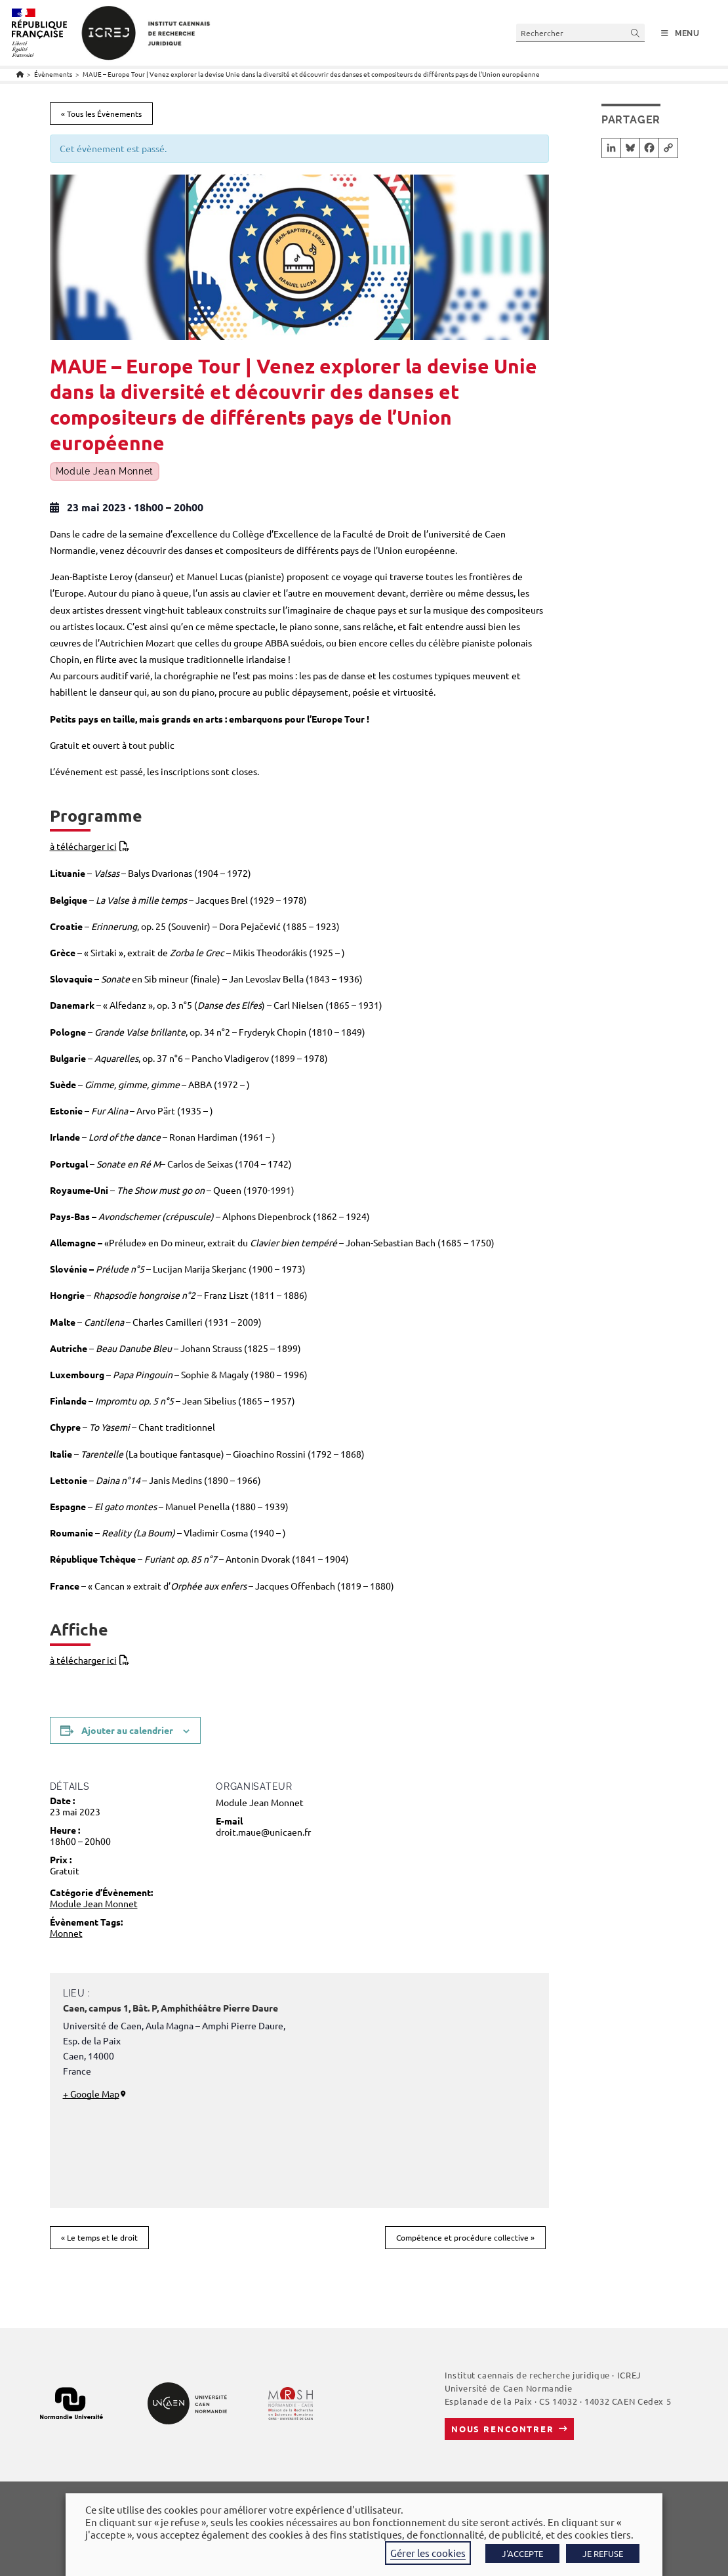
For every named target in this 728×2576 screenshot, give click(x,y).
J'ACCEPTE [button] (522, 2553)
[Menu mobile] (680, 33)
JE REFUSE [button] (602, 2553)
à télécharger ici (83, 846)
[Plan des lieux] (409, 2098)
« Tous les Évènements (101, 113)
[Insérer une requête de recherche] (580, 32)
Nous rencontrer (502, 2428)
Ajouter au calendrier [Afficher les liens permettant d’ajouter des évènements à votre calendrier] (127, 1730)
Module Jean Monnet (105, 472)
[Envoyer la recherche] (635, 32)
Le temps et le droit (99, 2237)
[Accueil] (20, 74)
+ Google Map (91, 2094)
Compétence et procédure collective (465, 2237)
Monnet (66, 1933)
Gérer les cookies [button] (428, 2552)
